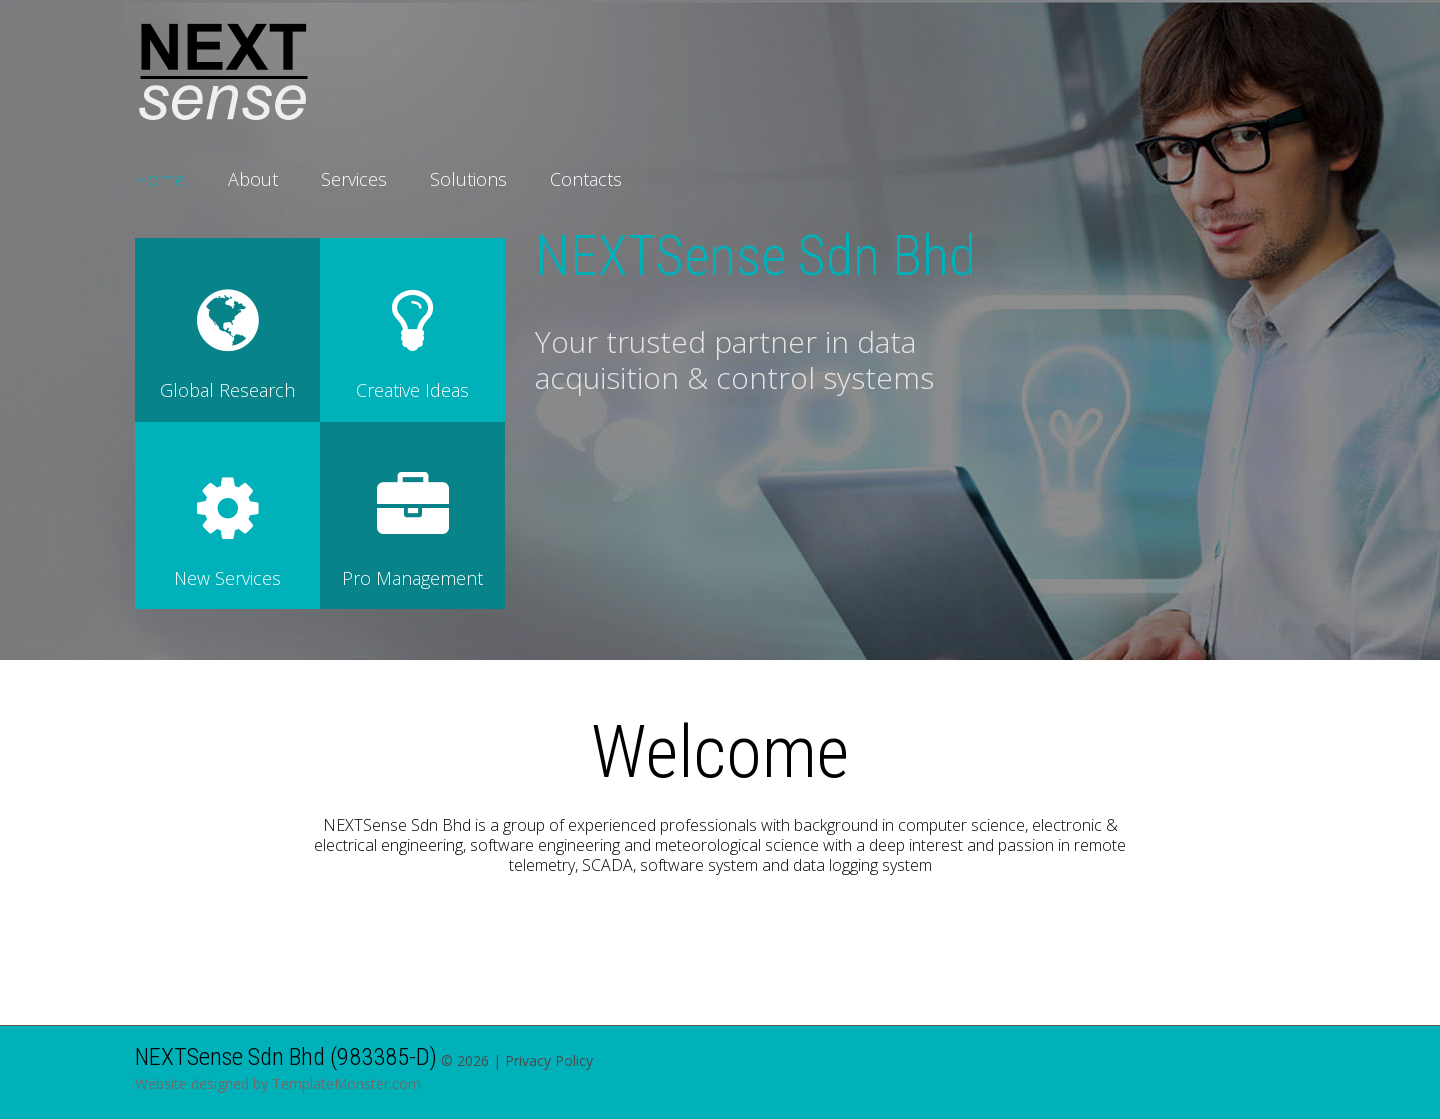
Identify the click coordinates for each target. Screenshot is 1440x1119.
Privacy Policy (549, 1060)
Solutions (468, 179)
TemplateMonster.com (346, 1083)
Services (354, 179)
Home (160, 179)
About (253, 179)
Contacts (586, 179)
